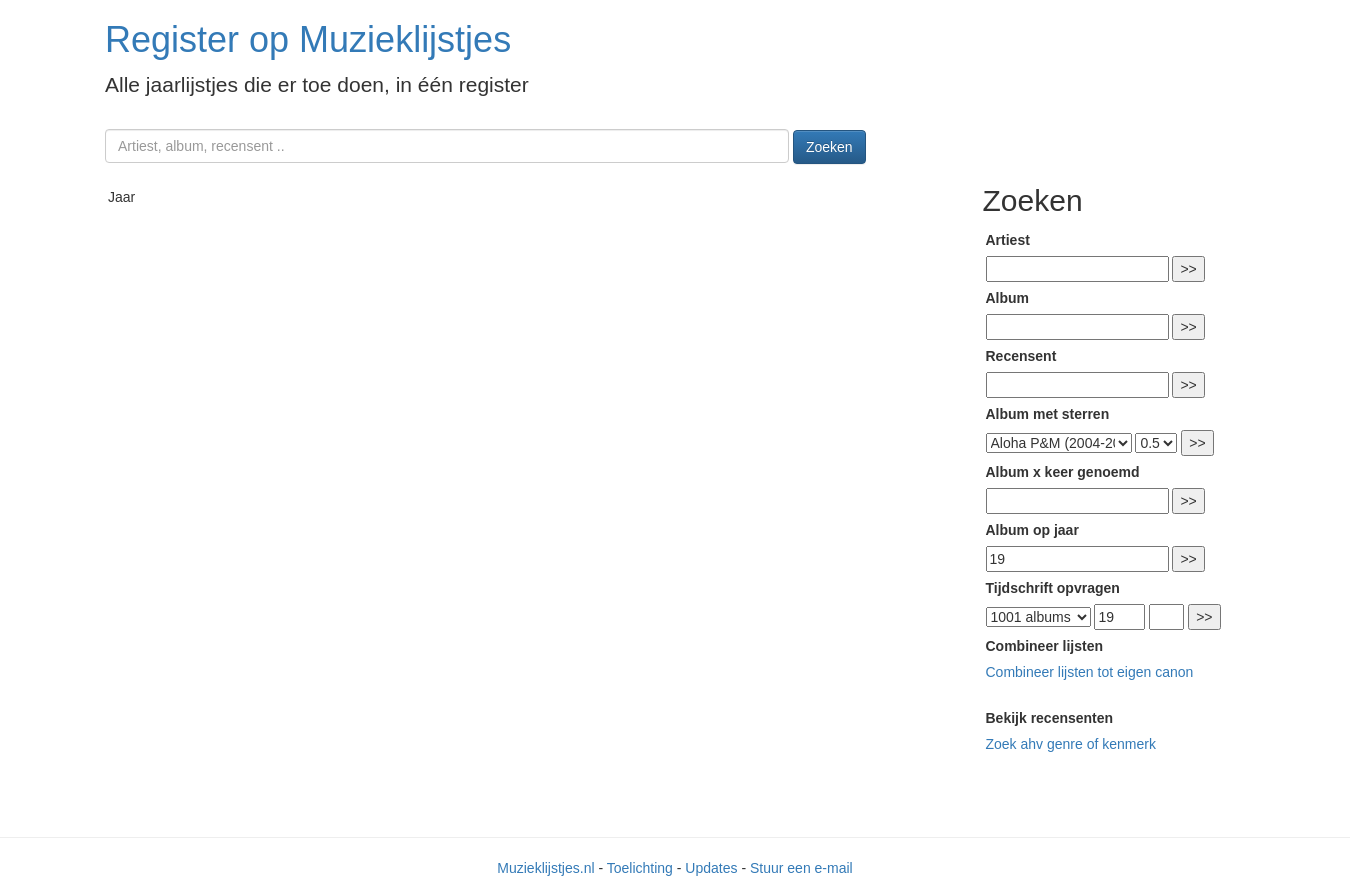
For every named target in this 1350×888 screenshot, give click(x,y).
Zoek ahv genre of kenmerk (1071, 744)
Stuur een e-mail (801, 868)
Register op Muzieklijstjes (308, 39)
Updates (711, 868)
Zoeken (829, 147)
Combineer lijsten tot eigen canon (1090, 672)
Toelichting (640, 868)
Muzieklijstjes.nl (545, 868)
